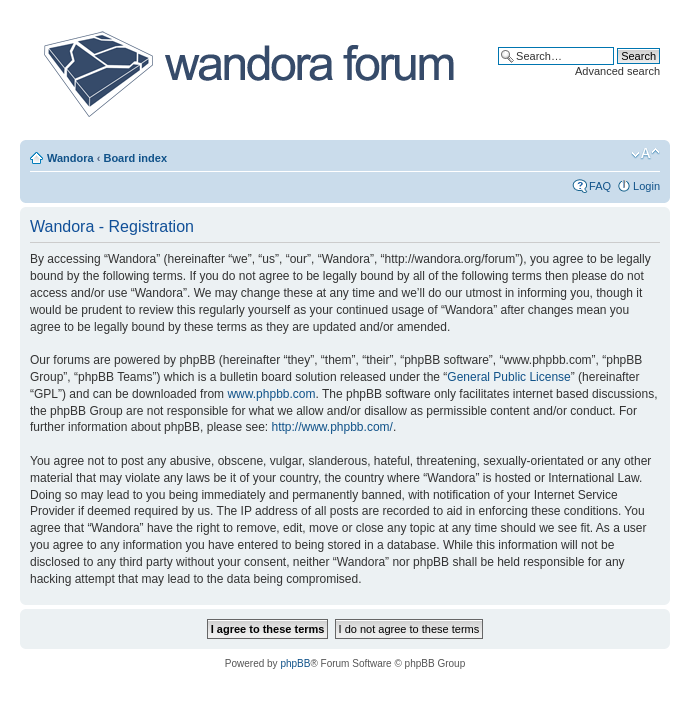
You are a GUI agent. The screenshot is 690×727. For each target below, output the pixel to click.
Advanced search (617, 71)
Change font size (645, 154)
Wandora (70, 158)
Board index (135, 158)
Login (646, 186)
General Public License (508, 377)
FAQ (600, 186)
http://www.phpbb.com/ (331, 427)
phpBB (295, 663)
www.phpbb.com (271, 394)
